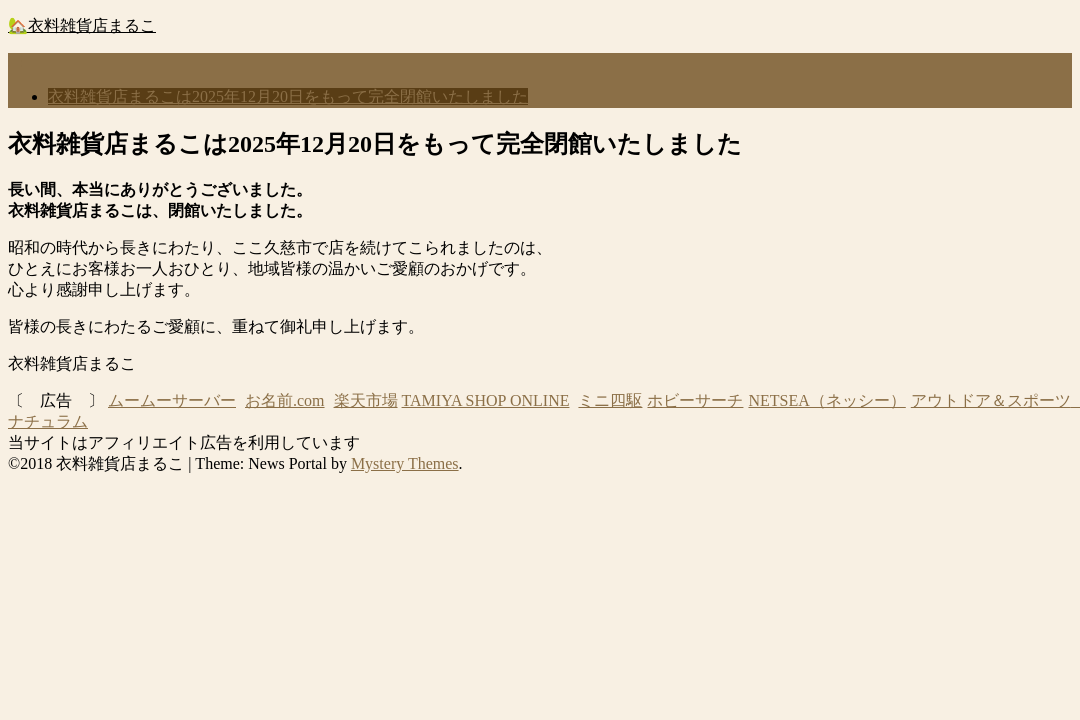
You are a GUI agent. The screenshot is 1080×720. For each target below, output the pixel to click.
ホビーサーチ (695, 400)
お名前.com (285, 400)
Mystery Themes (405, 463)
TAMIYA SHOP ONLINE (486, 400)
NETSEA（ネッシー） (826, 400)
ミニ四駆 (610, 400)
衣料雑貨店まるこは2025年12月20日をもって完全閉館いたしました (288, 96)
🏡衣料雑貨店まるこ (82, 25)
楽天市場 (366, 400)
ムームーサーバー (172, 400)
